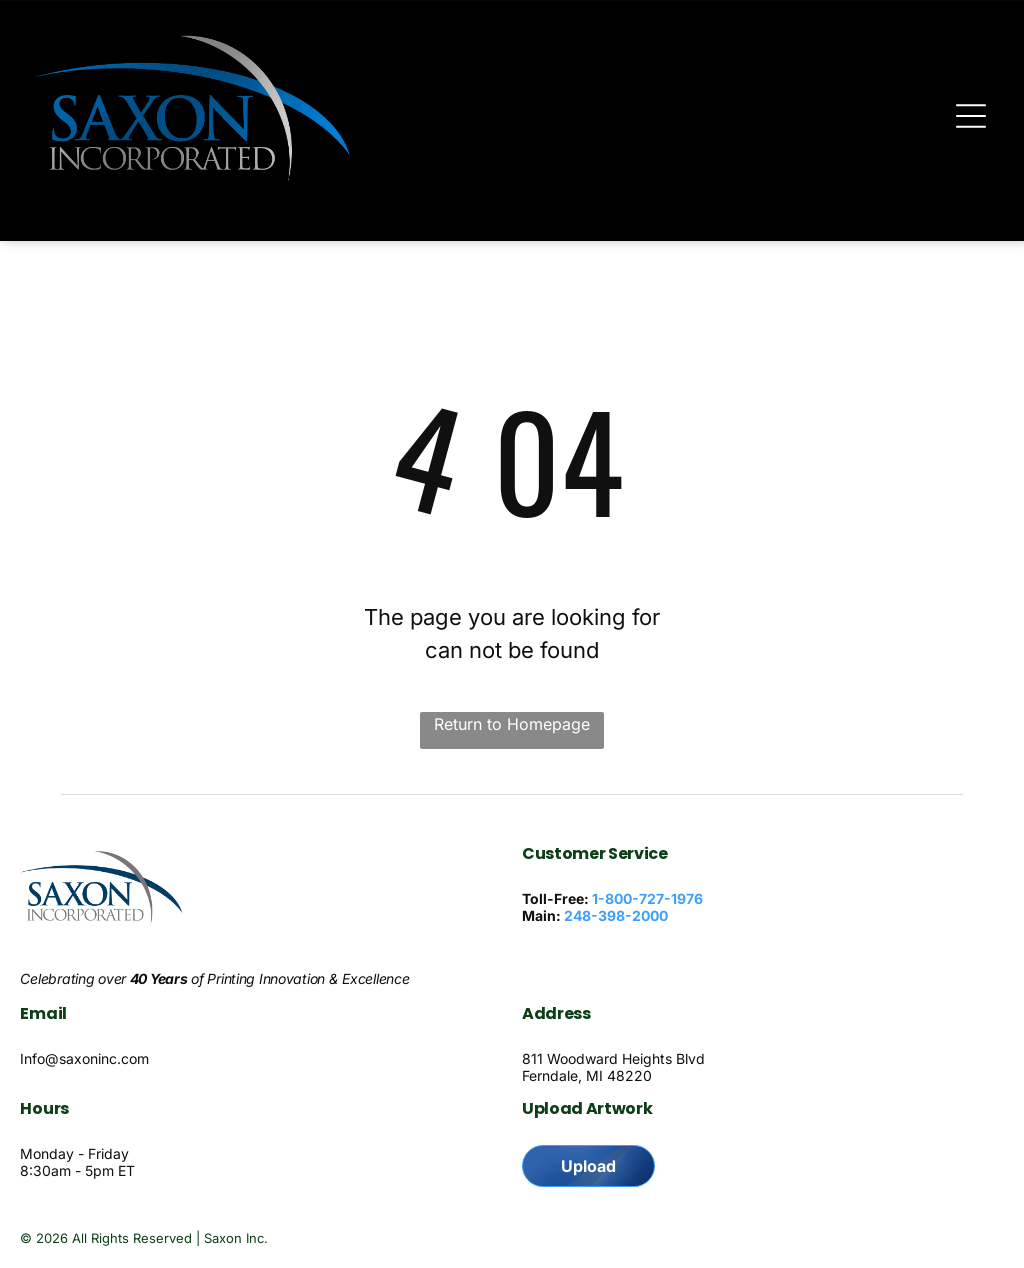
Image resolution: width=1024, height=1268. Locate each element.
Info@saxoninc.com (84, 1058)
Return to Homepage (512, 724)
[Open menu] (971, 116)
